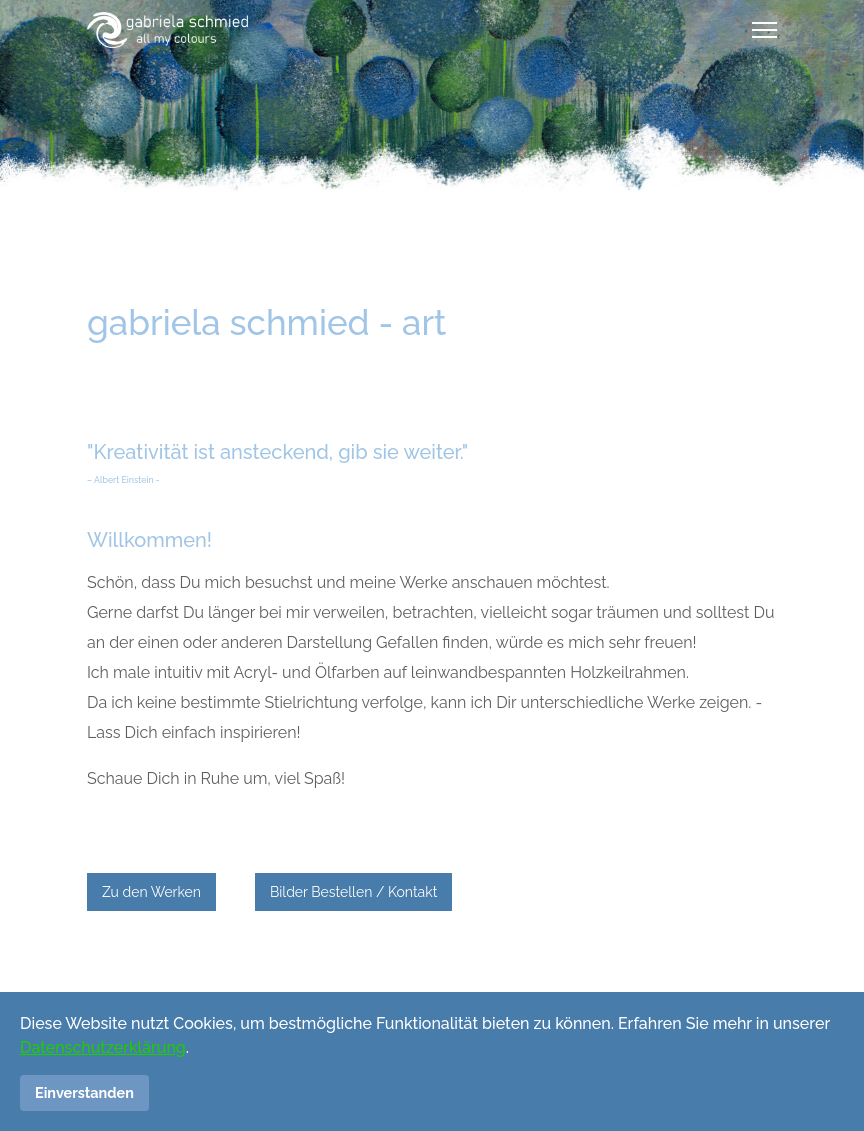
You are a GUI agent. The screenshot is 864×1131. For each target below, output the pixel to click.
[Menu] (764, 30)
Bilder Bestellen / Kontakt (353, 892)
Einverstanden (84, 1092)
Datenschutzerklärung (103, 1047)
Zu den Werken (151, 892)
